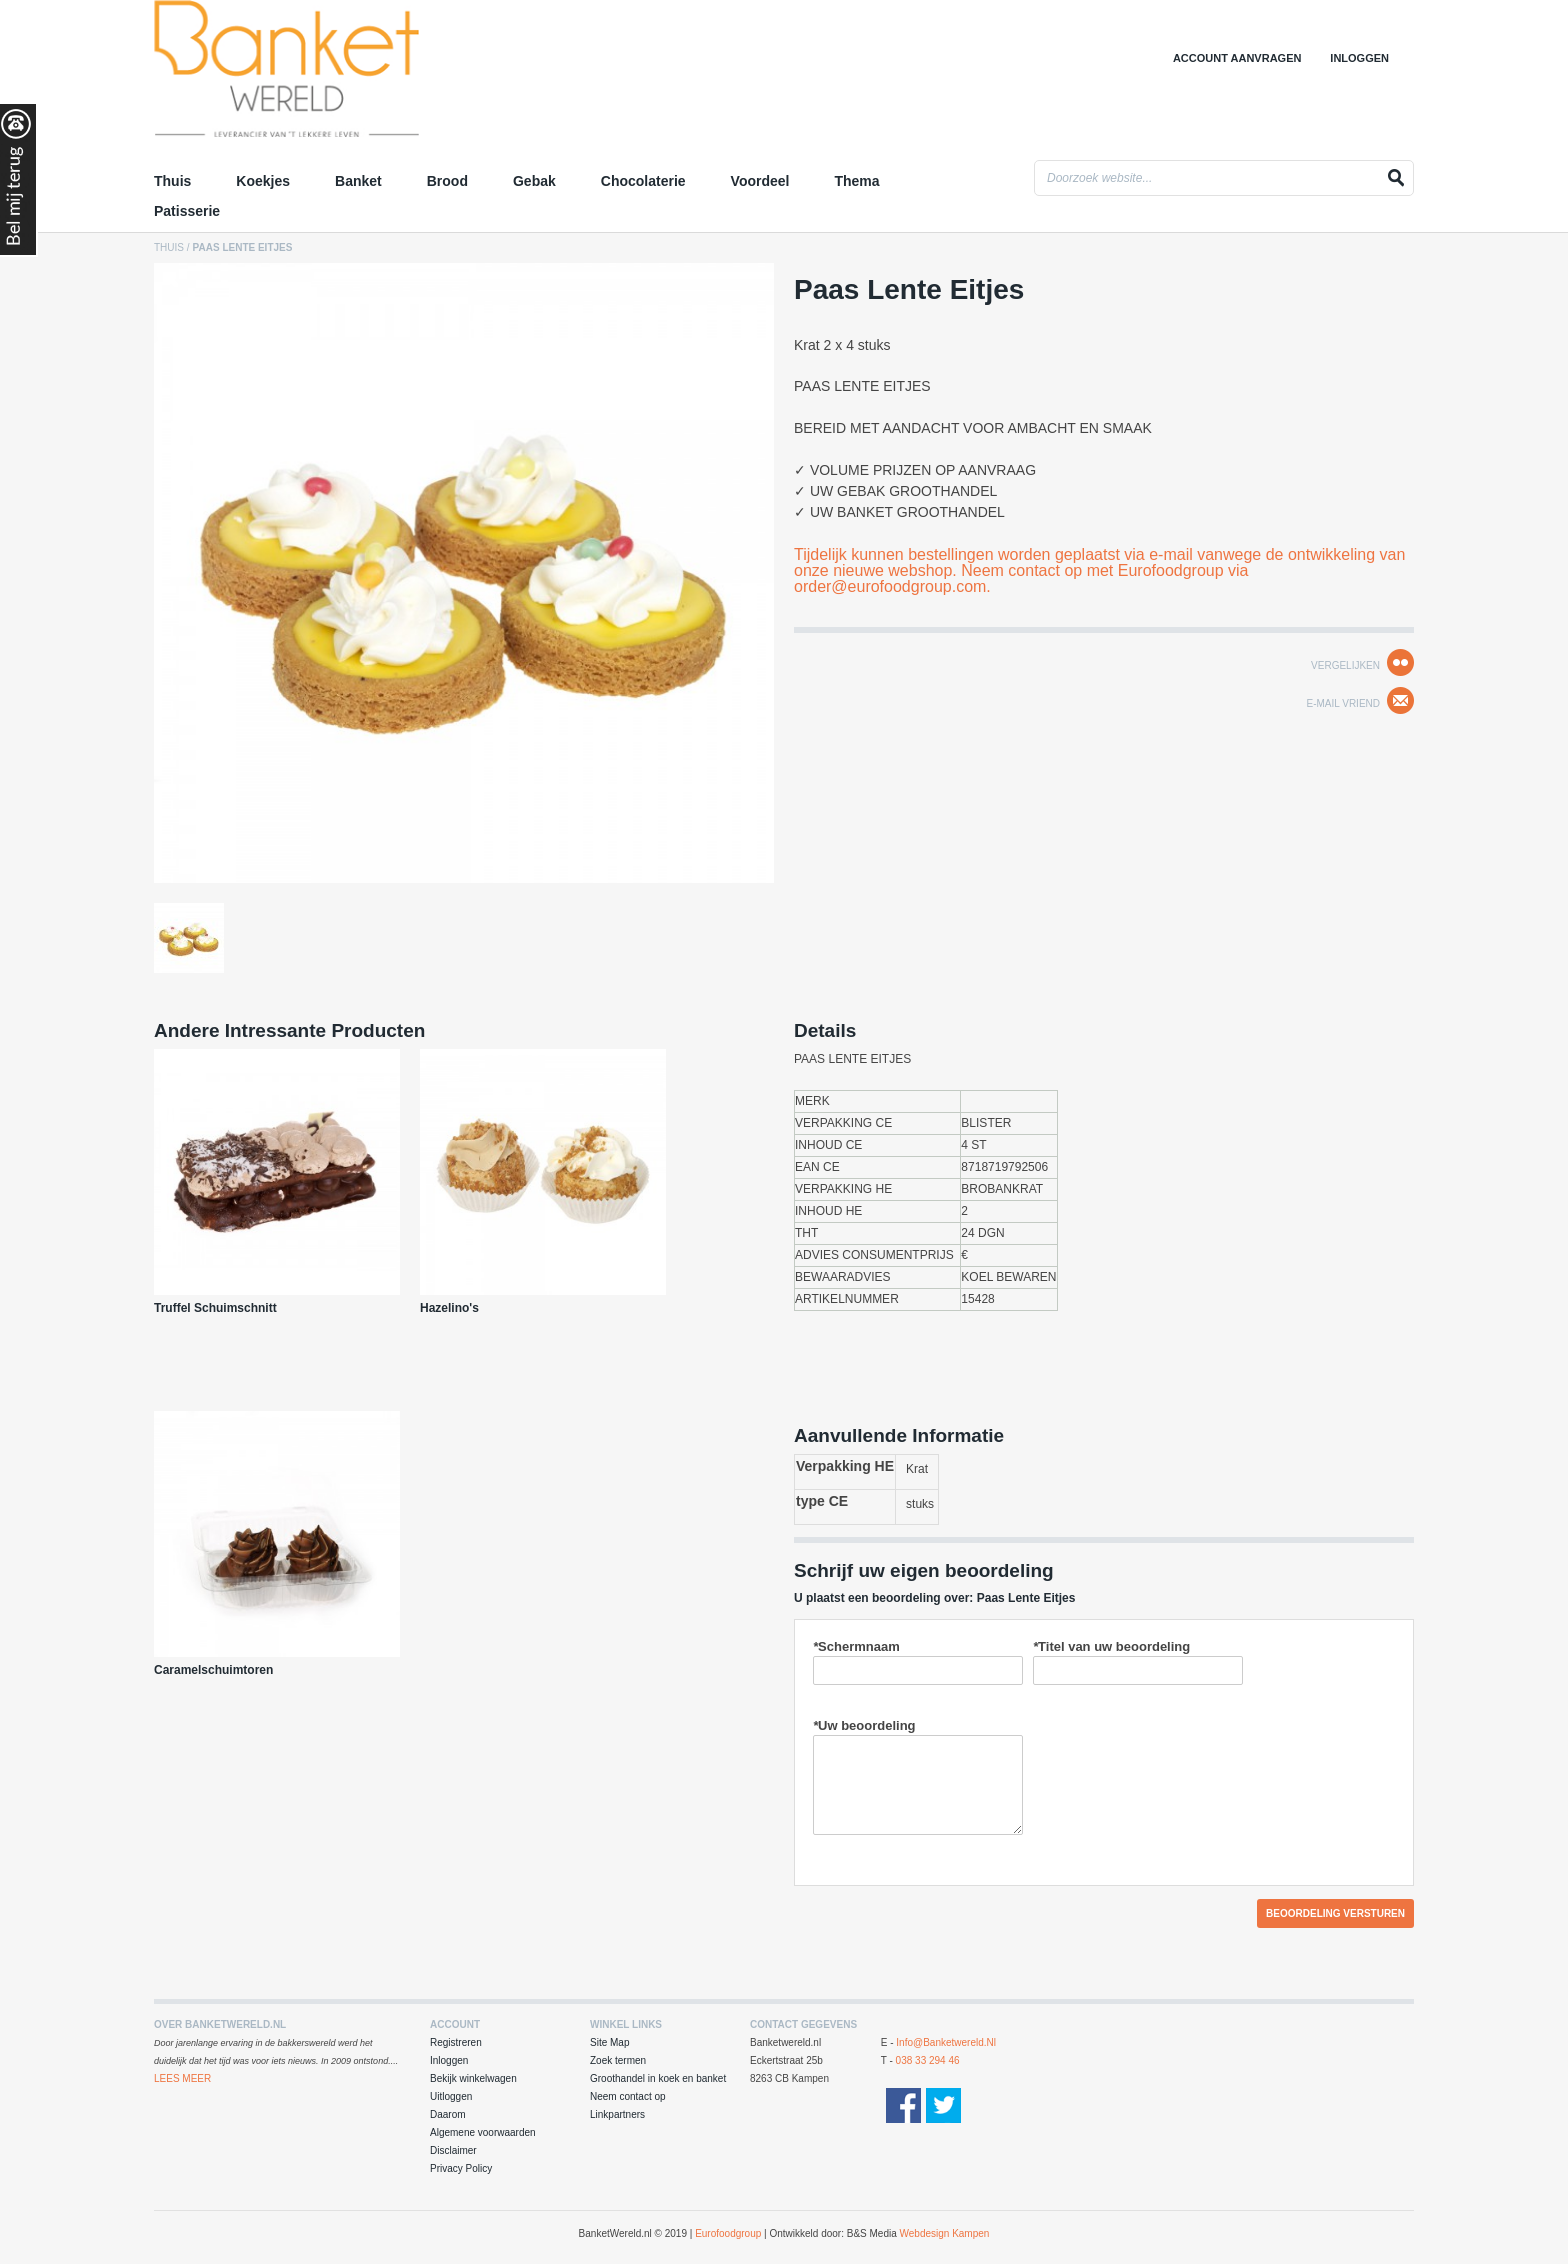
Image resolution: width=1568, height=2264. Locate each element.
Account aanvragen (1237, 58)
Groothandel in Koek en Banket (329, 75)
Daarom (448, 2114)
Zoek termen (618, 2060)
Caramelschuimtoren (213, 1670)
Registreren (456, 2042)
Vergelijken (1345, 665)
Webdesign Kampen (945, 2233)
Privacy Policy (461, 2168)
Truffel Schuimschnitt (215, 1308)
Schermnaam (856, 1646)
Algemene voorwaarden (483, 2132)
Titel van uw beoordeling (1111, 1646)
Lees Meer (182, 2078)
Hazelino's (449, 1308)
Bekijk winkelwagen (473, 2078)
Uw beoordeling (864, 1725)
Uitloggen (451, 2096)
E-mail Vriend (1343, 703)
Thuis (169, 247)
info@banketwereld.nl (946, 2042)
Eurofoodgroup (728, 2233)
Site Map (609, 2042)
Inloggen (1359, 58)
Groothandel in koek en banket (658, 2078)
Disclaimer (453, 2150)
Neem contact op (628, 2096)
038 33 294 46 (928, 2060)
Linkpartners (617, 2114)
